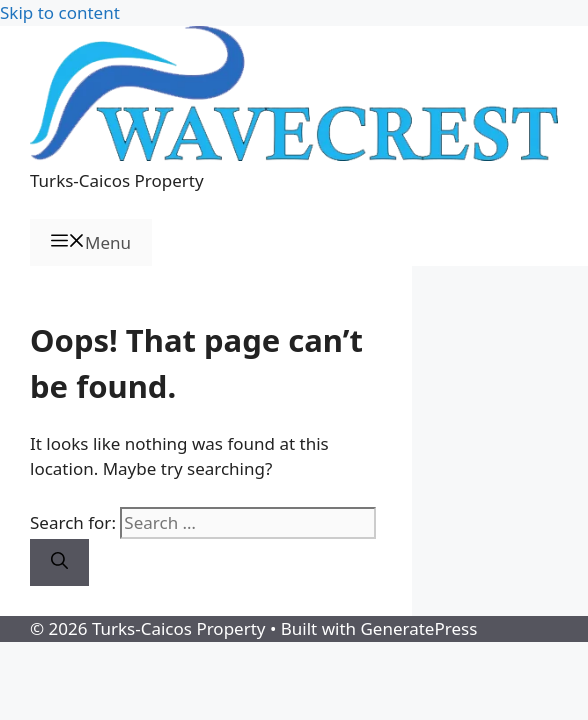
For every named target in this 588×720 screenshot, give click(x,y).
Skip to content (60, 12)
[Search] (59, 563)
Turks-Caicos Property (117, 180)
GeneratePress (418, 628)
